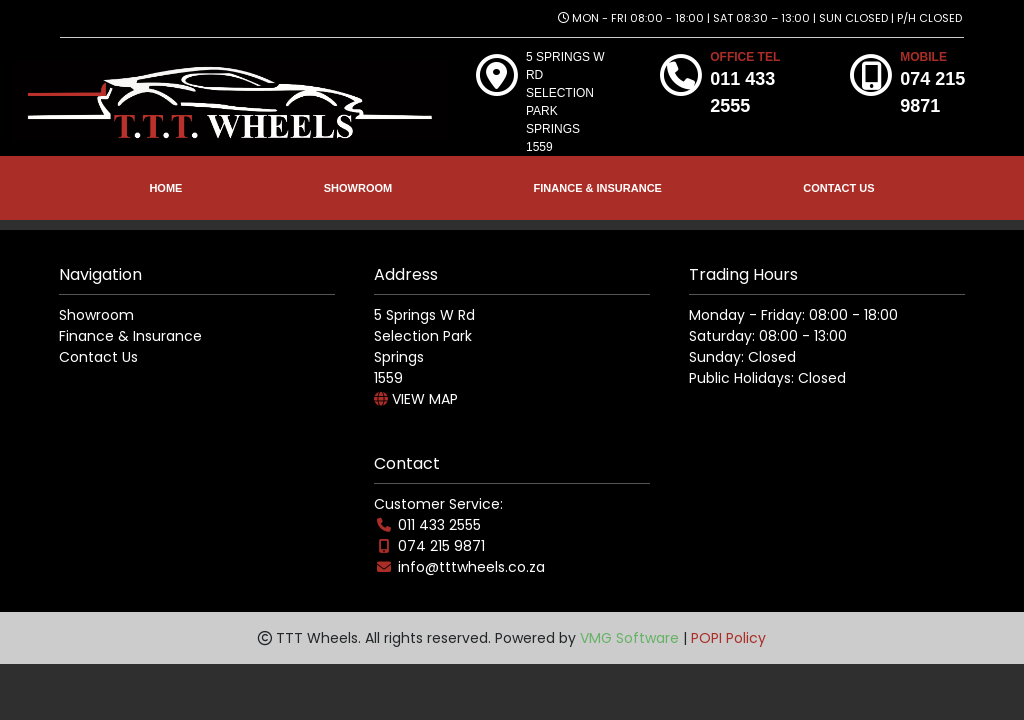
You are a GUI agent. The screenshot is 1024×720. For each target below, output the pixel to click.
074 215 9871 (441, 546)
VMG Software (629, 638)
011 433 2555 (439, 525)
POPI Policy (728, 638)
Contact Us (98, 357)
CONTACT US (838, 188)
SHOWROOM (358, 188)
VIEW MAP (416, 399)
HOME (165, 188)
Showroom (96, 315)
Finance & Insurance (130, 336)
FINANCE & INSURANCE (598, 188)
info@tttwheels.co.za (471, 567)
